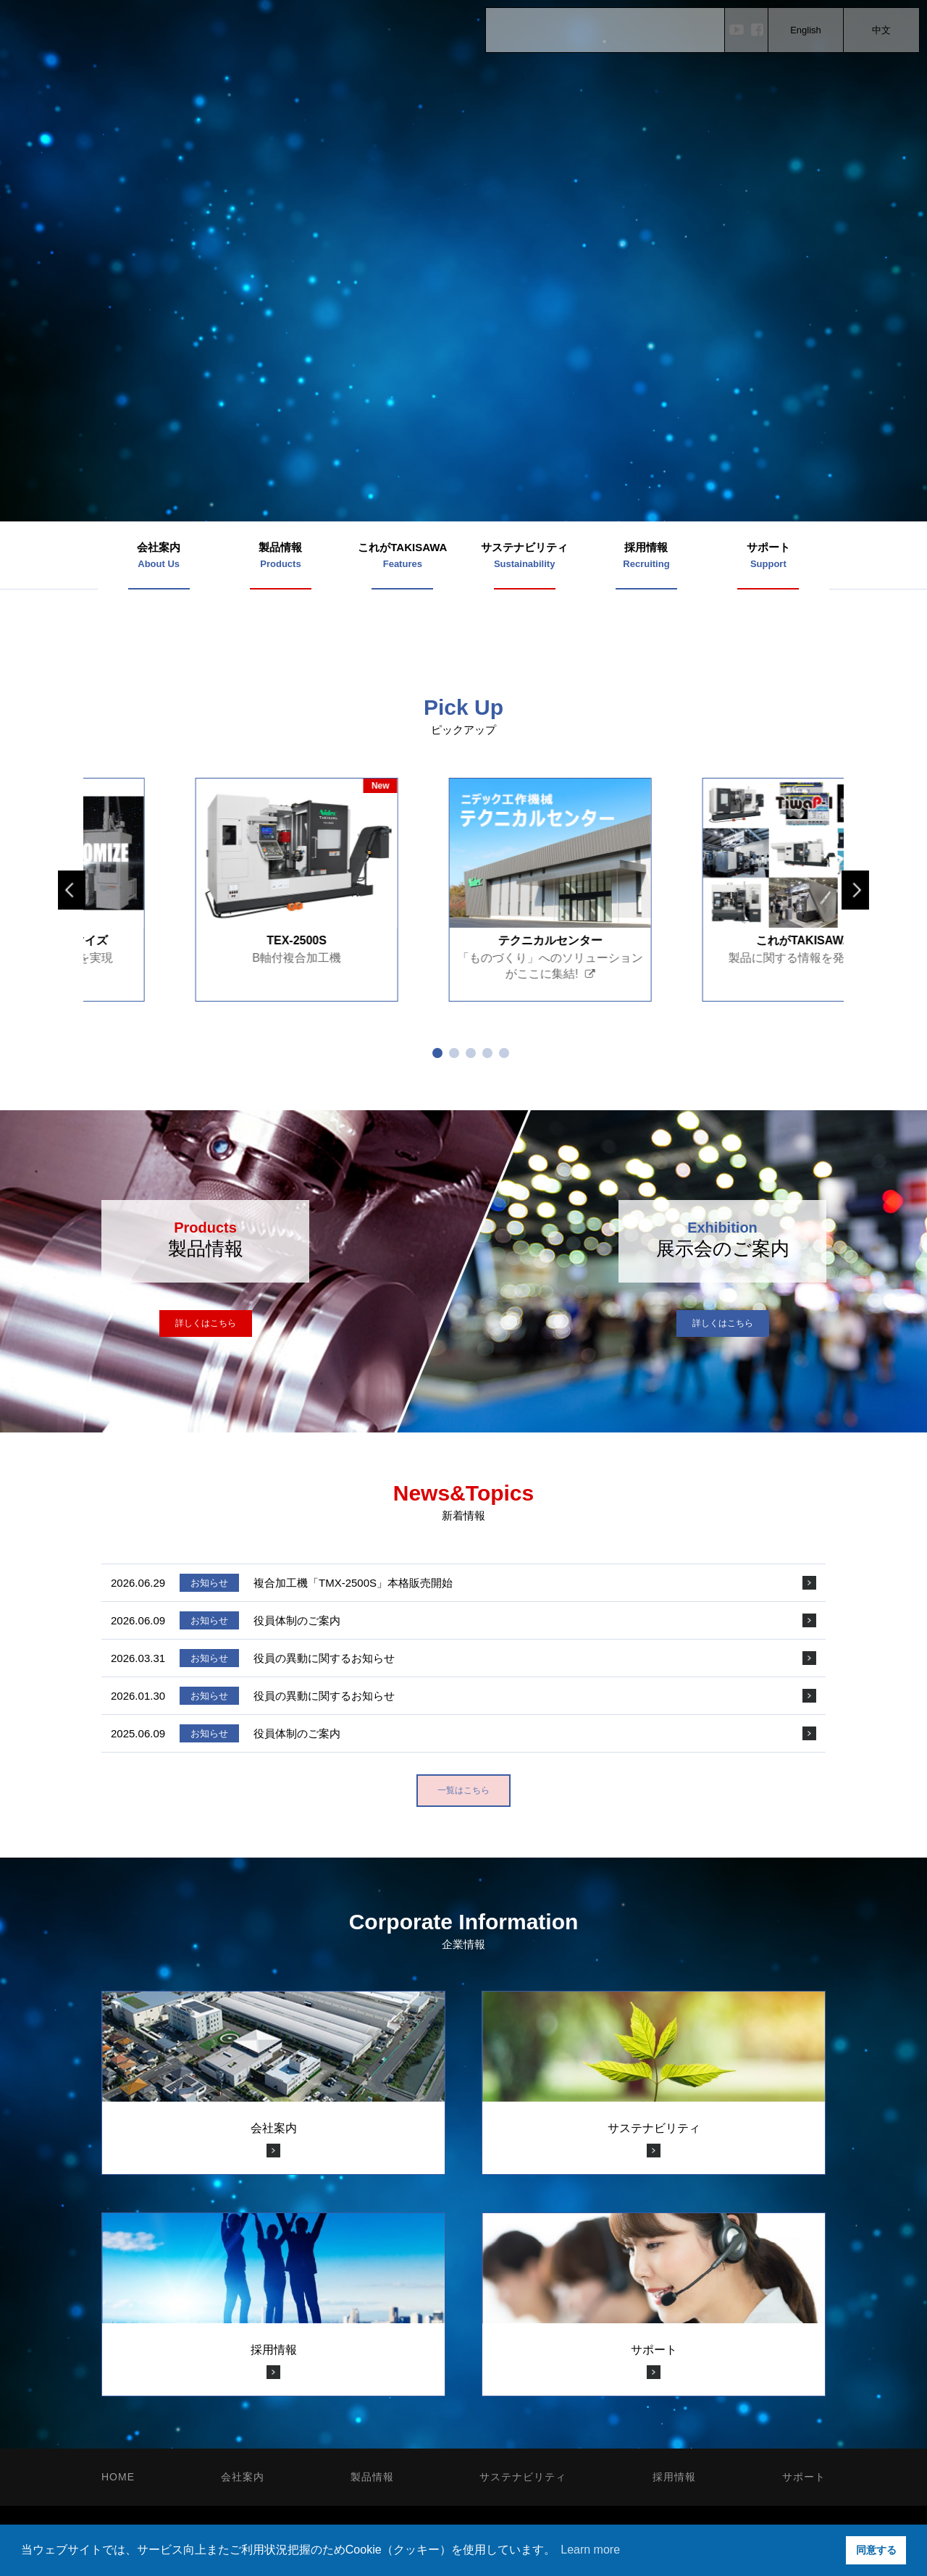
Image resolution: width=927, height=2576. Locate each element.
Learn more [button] (590, 2549)
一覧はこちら (463, 1790)
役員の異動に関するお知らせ (324, 1658)
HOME (118, 2477)
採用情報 (674, 2477)
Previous (71, 890)
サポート (804, 2477)
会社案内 (242, 2477)
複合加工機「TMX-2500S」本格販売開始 (353, 1583)
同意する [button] (876, 2550)
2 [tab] (454, 1053)
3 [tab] (471, 1053)
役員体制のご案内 (296, 1620)
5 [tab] (504, 1053)
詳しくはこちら (205, 1323)
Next (855, 890)
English (805, 30)
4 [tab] (487, 1053)
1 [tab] (437, 1053)
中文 (881, 30)
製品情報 (372, 2477)
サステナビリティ (522, 2477)
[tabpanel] (175, 890)
